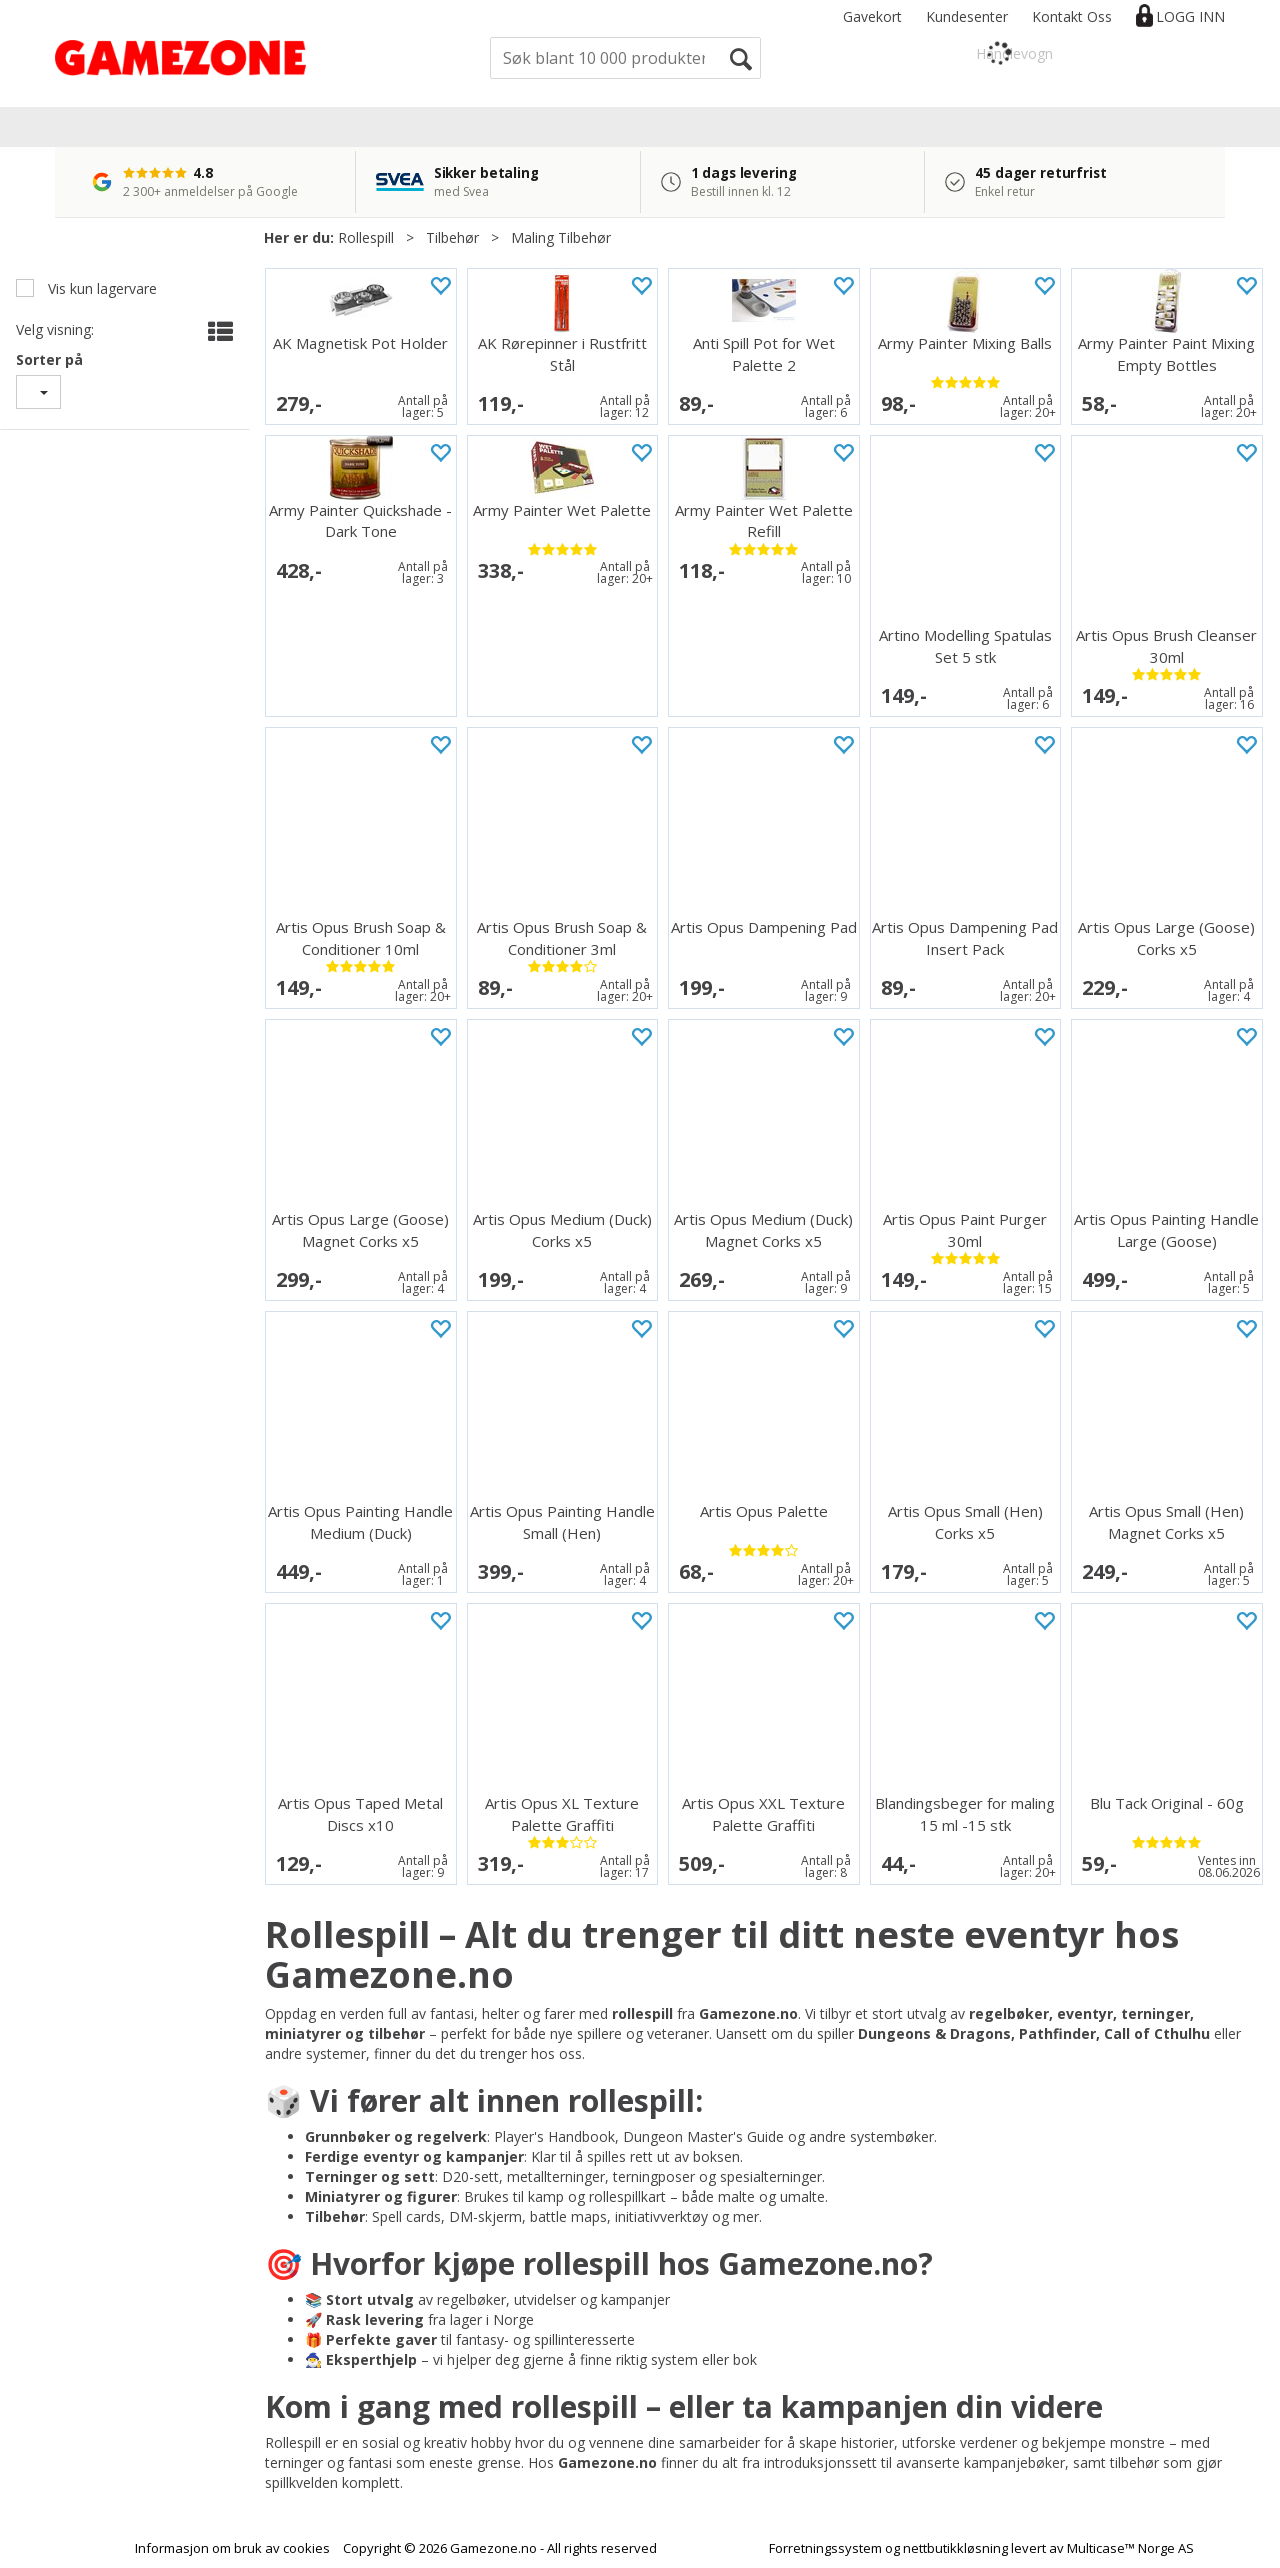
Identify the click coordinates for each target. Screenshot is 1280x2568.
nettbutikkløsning (955, 2548)
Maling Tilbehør (561, 237)
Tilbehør (452, 237)
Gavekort (872, 16)
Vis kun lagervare (100, 288)
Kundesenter (967, 16)
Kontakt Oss (1072, 16)
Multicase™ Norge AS (1130, 2548)
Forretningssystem (825, 2548)
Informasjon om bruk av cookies (232, 2548)
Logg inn (1190, 16)
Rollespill (366, 237)
